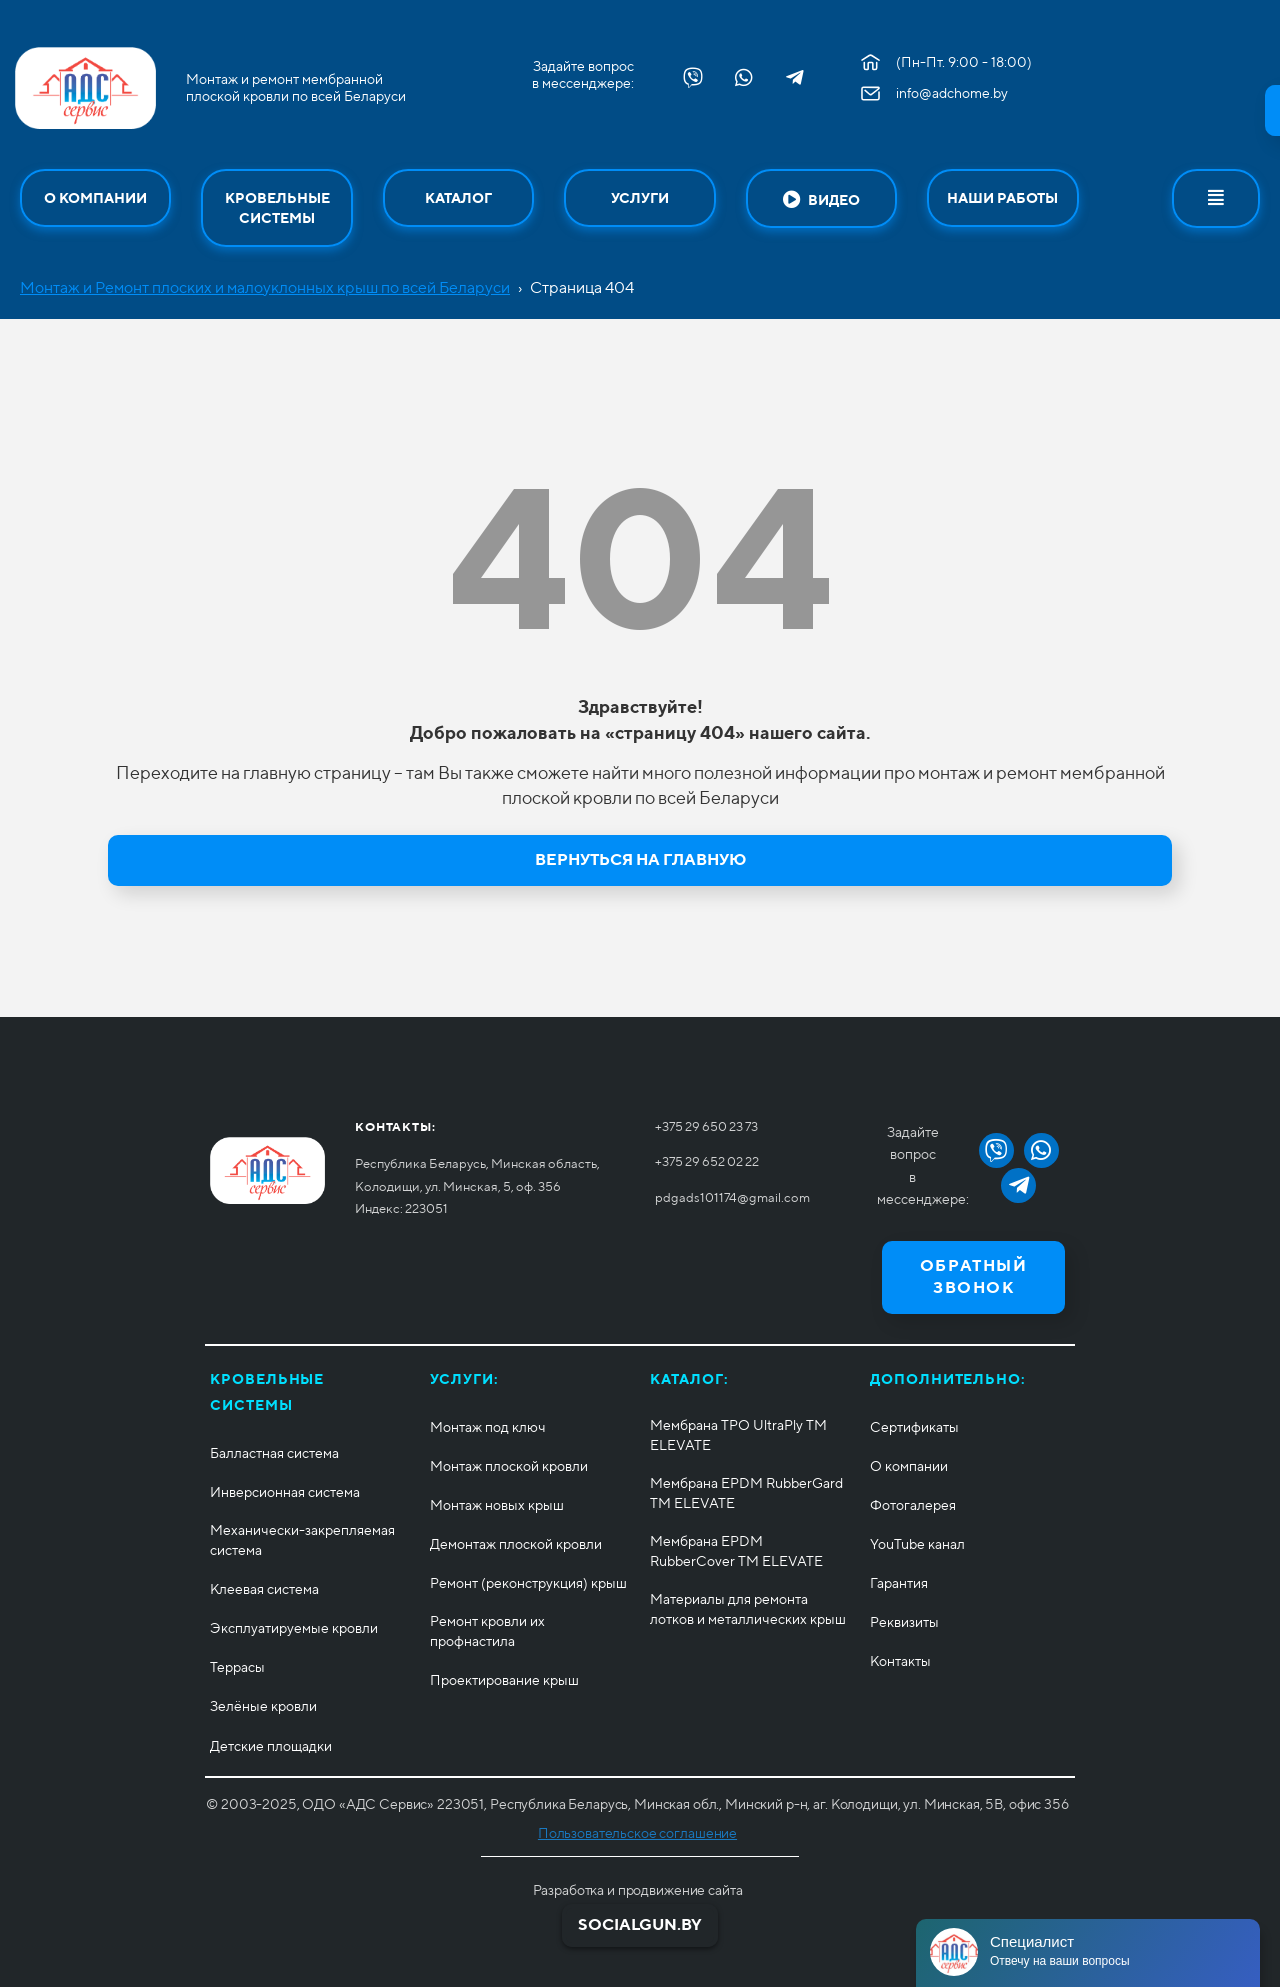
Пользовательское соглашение (637, 1833)
